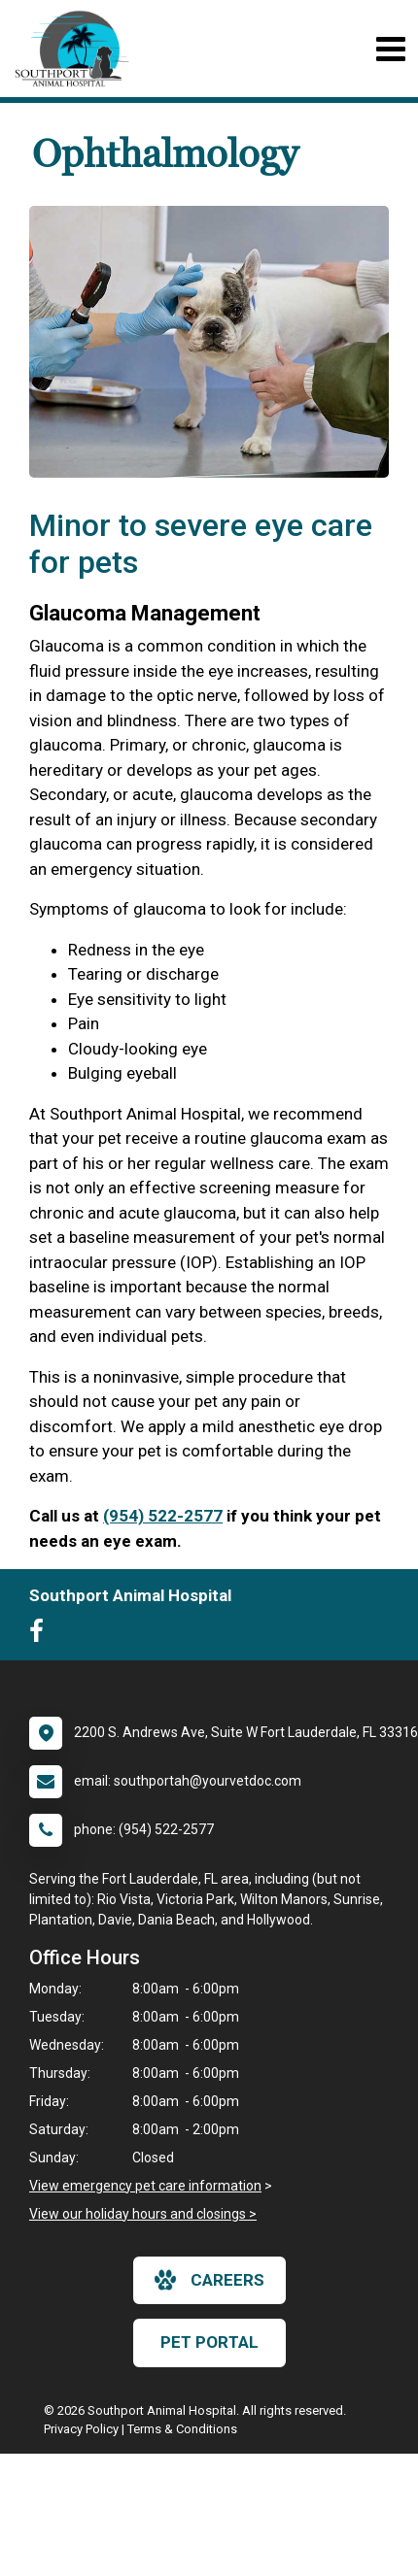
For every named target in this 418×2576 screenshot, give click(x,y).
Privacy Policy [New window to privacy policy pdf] (81, 2429)
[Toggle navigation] (390, 49)
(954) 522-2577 (163, 1515)
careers (209, 2280)
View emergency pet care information (145, 2185)
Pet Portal (209, 2342)
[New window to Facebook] (41, 1635)
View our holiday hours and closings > (143, 2214)
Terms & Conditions (182, 2429)
